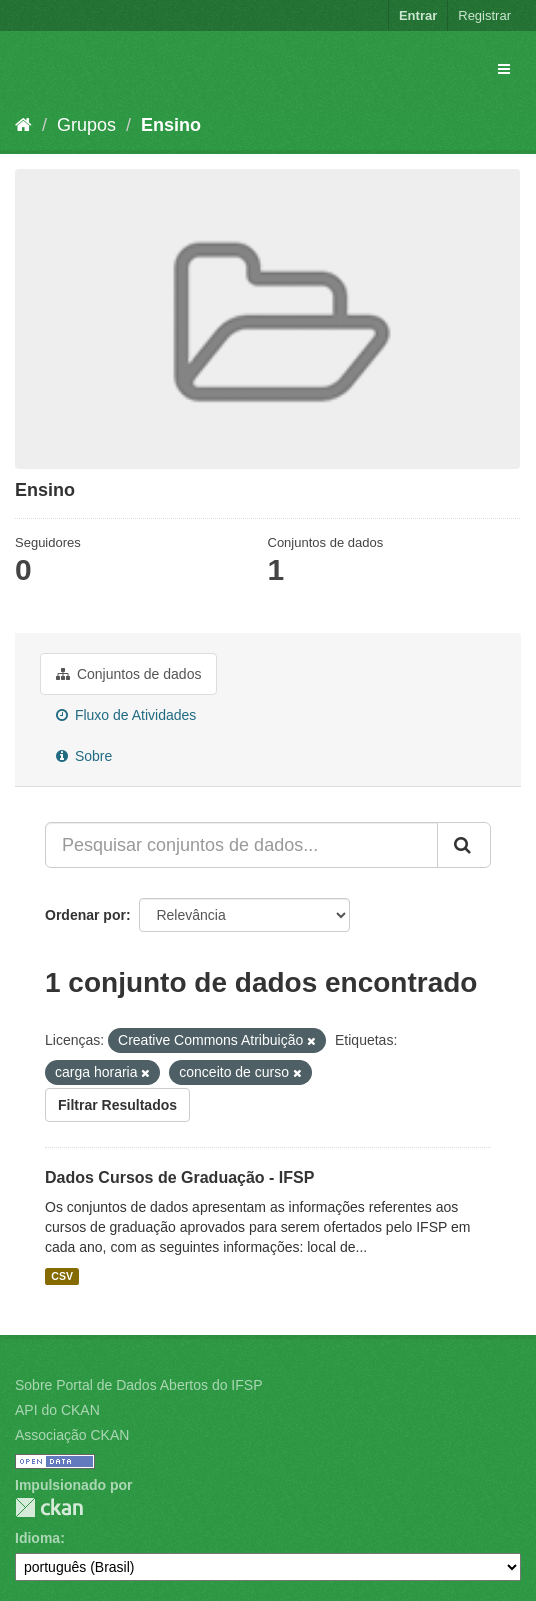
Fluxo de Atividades (126, 715)
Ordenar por (85, 915)
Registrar (484, 15)
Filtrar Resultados (117, 1105)
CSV (62, 1276)
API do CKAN (57, 1410)
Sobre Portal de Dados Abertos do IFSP (138, 1385)
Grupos (86, 125)
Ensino (171, 125)
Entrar (418, 15)
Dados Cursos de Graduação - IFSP (179, 1177)
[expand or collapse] (504, 69)
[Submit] (464, 845)
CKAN (49, 1507)
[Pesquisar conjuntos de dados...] (241, 845)
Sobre (84, 756)
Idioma (37, 1538)
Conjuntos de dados (128, 674)
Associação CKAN (72, 1435)
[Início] (23, 125)
